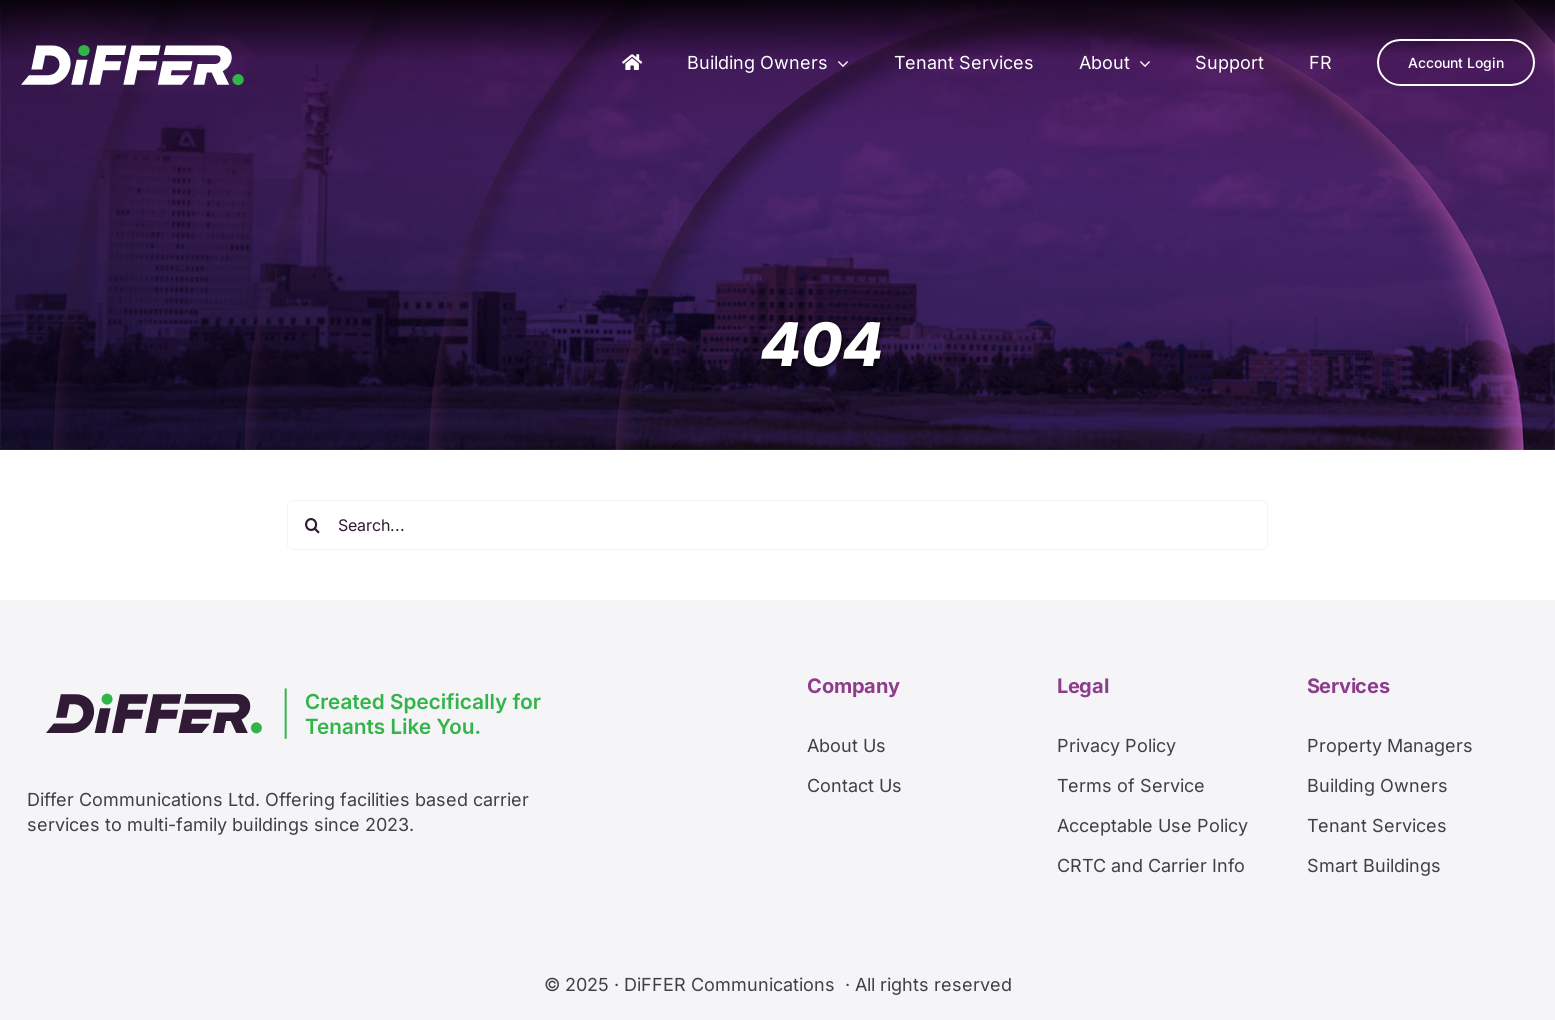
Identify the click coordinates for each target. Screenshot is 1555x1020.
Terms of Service (1131, 785)
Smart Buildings (1374, 865)
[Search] (312, 525)
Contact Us (854, 785)
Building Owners (1377, 785)
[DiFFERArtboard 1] (132, 52)
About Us (846, 745)
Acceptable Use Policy (1152, 825)
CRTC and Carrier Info (1151, 865)
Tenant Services (1377, 825)
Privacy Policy (1116, 745)
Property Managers (1390, 745)
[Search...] (777, 525)
